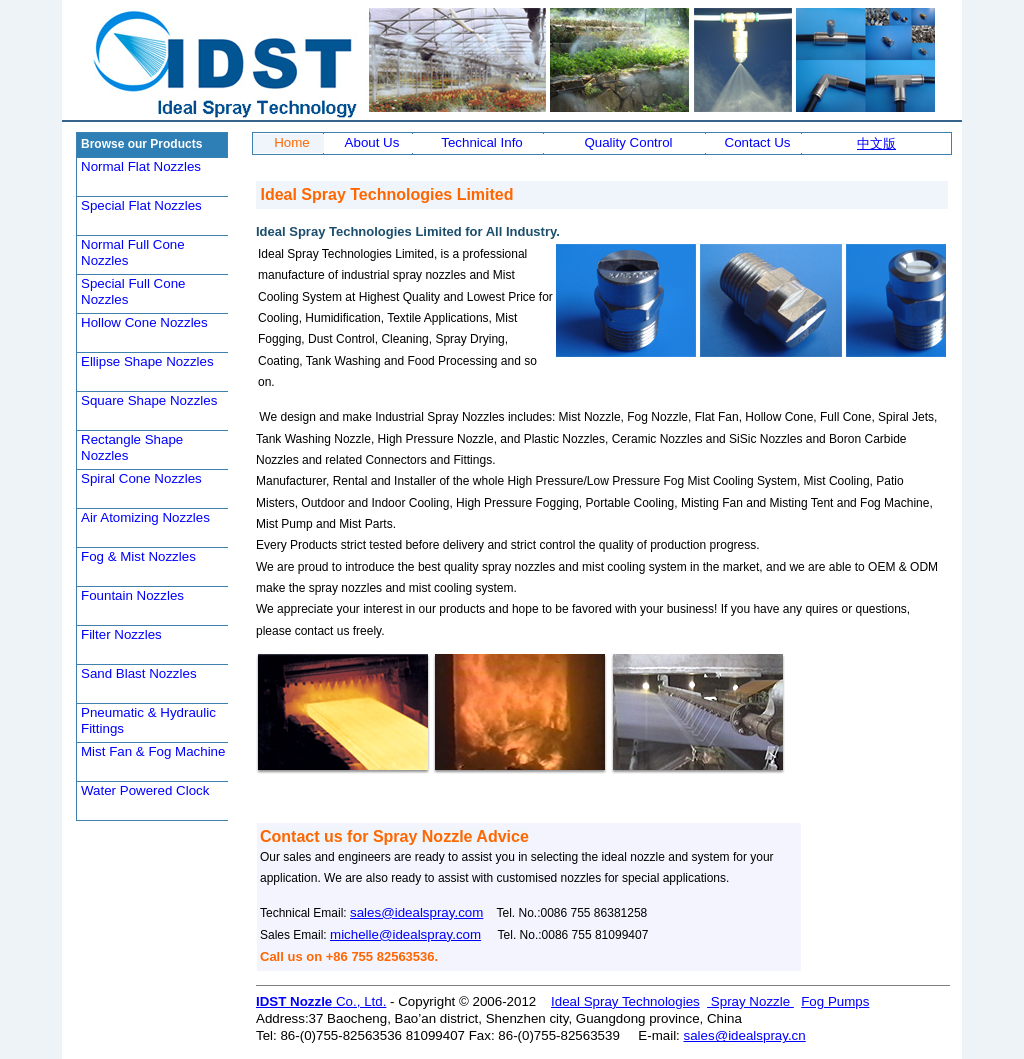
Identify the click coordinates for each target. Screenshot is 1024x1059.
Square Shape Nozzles (149, 400)
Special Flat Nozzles (141, 205)
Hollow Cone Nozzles (144, 322)
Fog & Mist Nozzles (138, 556)
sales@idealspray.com (416, 912)
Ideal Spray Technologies (625, 1001)
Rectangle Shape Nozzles (132, 447)
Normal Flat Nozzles (141, 166)
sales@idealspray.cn (745, 1035)
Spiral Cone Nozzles (141, 478)
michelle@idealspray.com (405, 934)
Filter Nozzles (121, 634)
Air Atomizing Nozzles (145, 517)
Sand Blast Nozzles (139, 673)
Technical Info (482, 142)
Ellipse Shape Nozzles (147, 361)
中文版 (876, 143)
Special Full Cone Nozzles (133, 291)
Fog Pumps (835, 1001)
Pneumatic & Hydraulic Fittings (148, 720)
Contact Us (758, 142)
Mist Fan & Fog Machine (153, 751)
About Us (372, 142)
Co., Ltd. (359, 1001)
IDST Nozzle (294, 1001)
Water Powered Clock (145, 790)
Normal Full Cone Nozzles (133, 252)
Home (292, 142)
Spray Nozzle (750, 1001)
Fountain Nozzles (132, 595)
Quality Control (628, 142)
